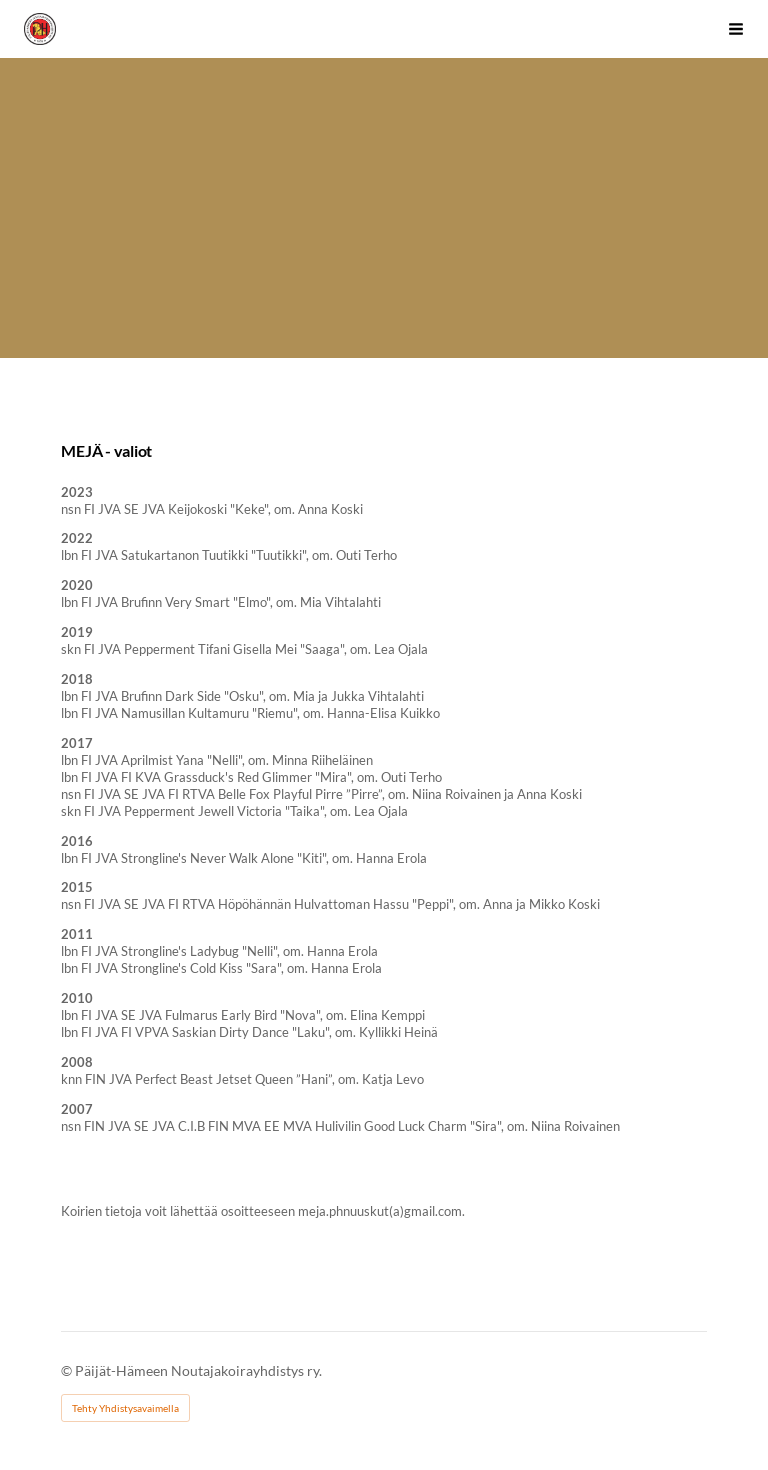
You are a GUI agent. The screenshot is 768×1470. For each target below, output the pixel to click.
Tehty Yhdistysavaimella (125, 1408)
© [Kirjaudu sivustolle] (68, 1370)
